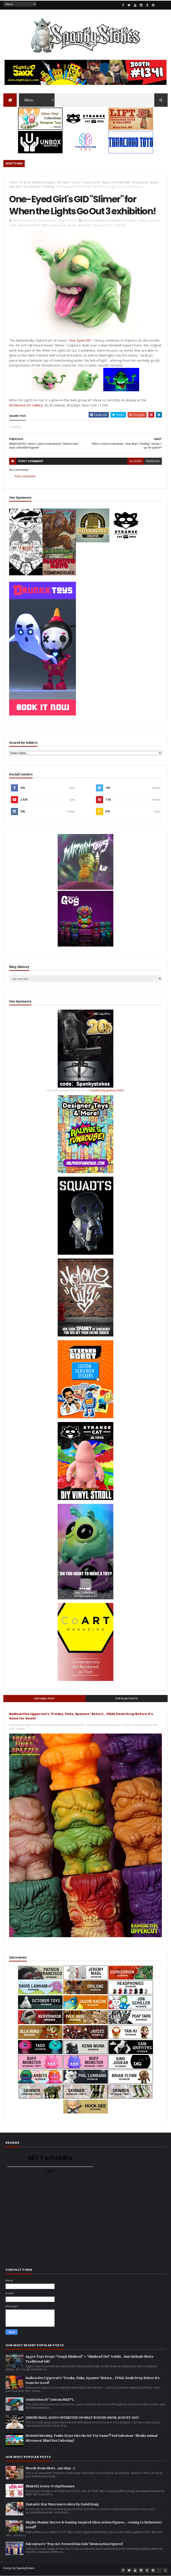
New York (15, 187)
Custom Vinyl (91, 182)
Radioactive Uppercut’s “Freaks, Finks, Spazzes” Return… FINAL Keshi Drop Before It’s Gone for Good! (81, 1716)
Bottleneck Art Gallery (26, 405)
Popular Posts (126, 1698)
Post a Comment (25, 476)
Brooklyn (63, 182)
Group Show (140, 182)
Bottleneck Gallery (44, 182)
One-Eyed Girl (32, 187)
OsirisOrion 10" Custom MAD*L (50, 2400)
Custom (76, 182)
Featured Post (44, 1698)
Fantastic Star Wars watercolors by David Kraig (62, 2504)
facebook (153, 461)
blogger (136, 461)
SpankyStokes (25, 2568)
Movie (154, 182)
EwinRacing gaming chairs (107, 1090)
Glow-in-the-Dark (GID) (116, 182)
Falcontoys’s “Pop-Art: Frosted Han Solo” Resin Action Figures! (74, 2544)
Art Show (24, 182)
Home (13, 182)
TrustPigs (49, 187)
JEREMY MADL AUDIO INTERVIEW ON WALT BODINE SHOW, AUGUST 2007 (82, 2418)
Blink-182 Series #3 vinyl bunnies (50, 2486)
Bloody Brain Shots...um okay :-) (50, 2468)
